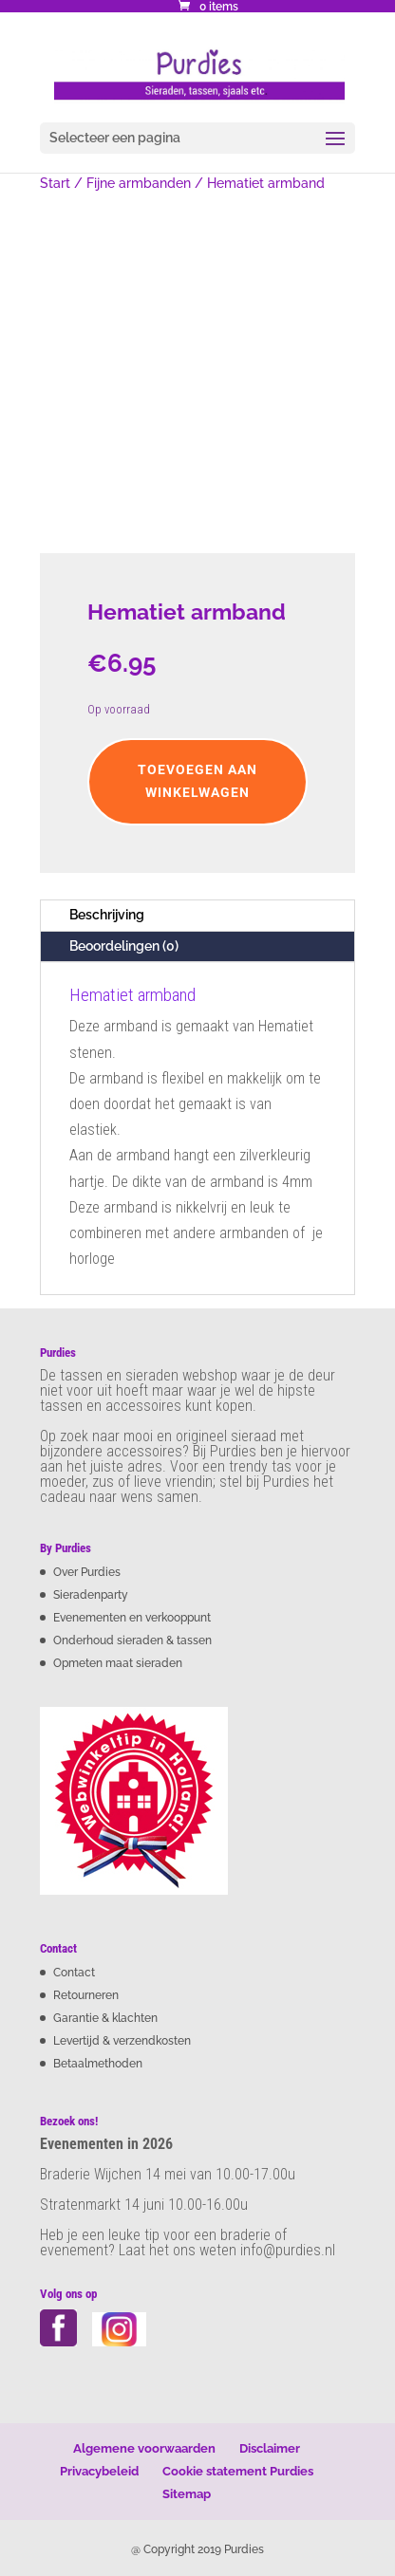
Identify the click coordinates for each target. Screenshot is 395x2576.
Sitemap (186, 2494)
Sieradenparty (90, 1595)
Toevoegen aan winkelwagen (197, 781)
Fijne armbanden (138, 183)
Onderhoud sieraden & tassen (132, 1640)
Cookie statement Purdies (237, 2471)
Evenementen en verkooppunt (132, 1617)
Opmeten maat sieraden (117, 1663)
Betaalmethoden (97, 2063)
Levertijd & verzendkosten (122, 2041)
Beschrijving (106, 914)
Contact (74, 1972)
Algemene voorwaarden (144, 2448)
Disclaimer (269, 2448)
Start (55, 183)
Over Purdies (87, 1572)
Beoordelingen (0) (124, 946)
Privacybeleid (99, 2471)
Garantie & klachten (105, 2018)
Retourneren (86, 1995)
